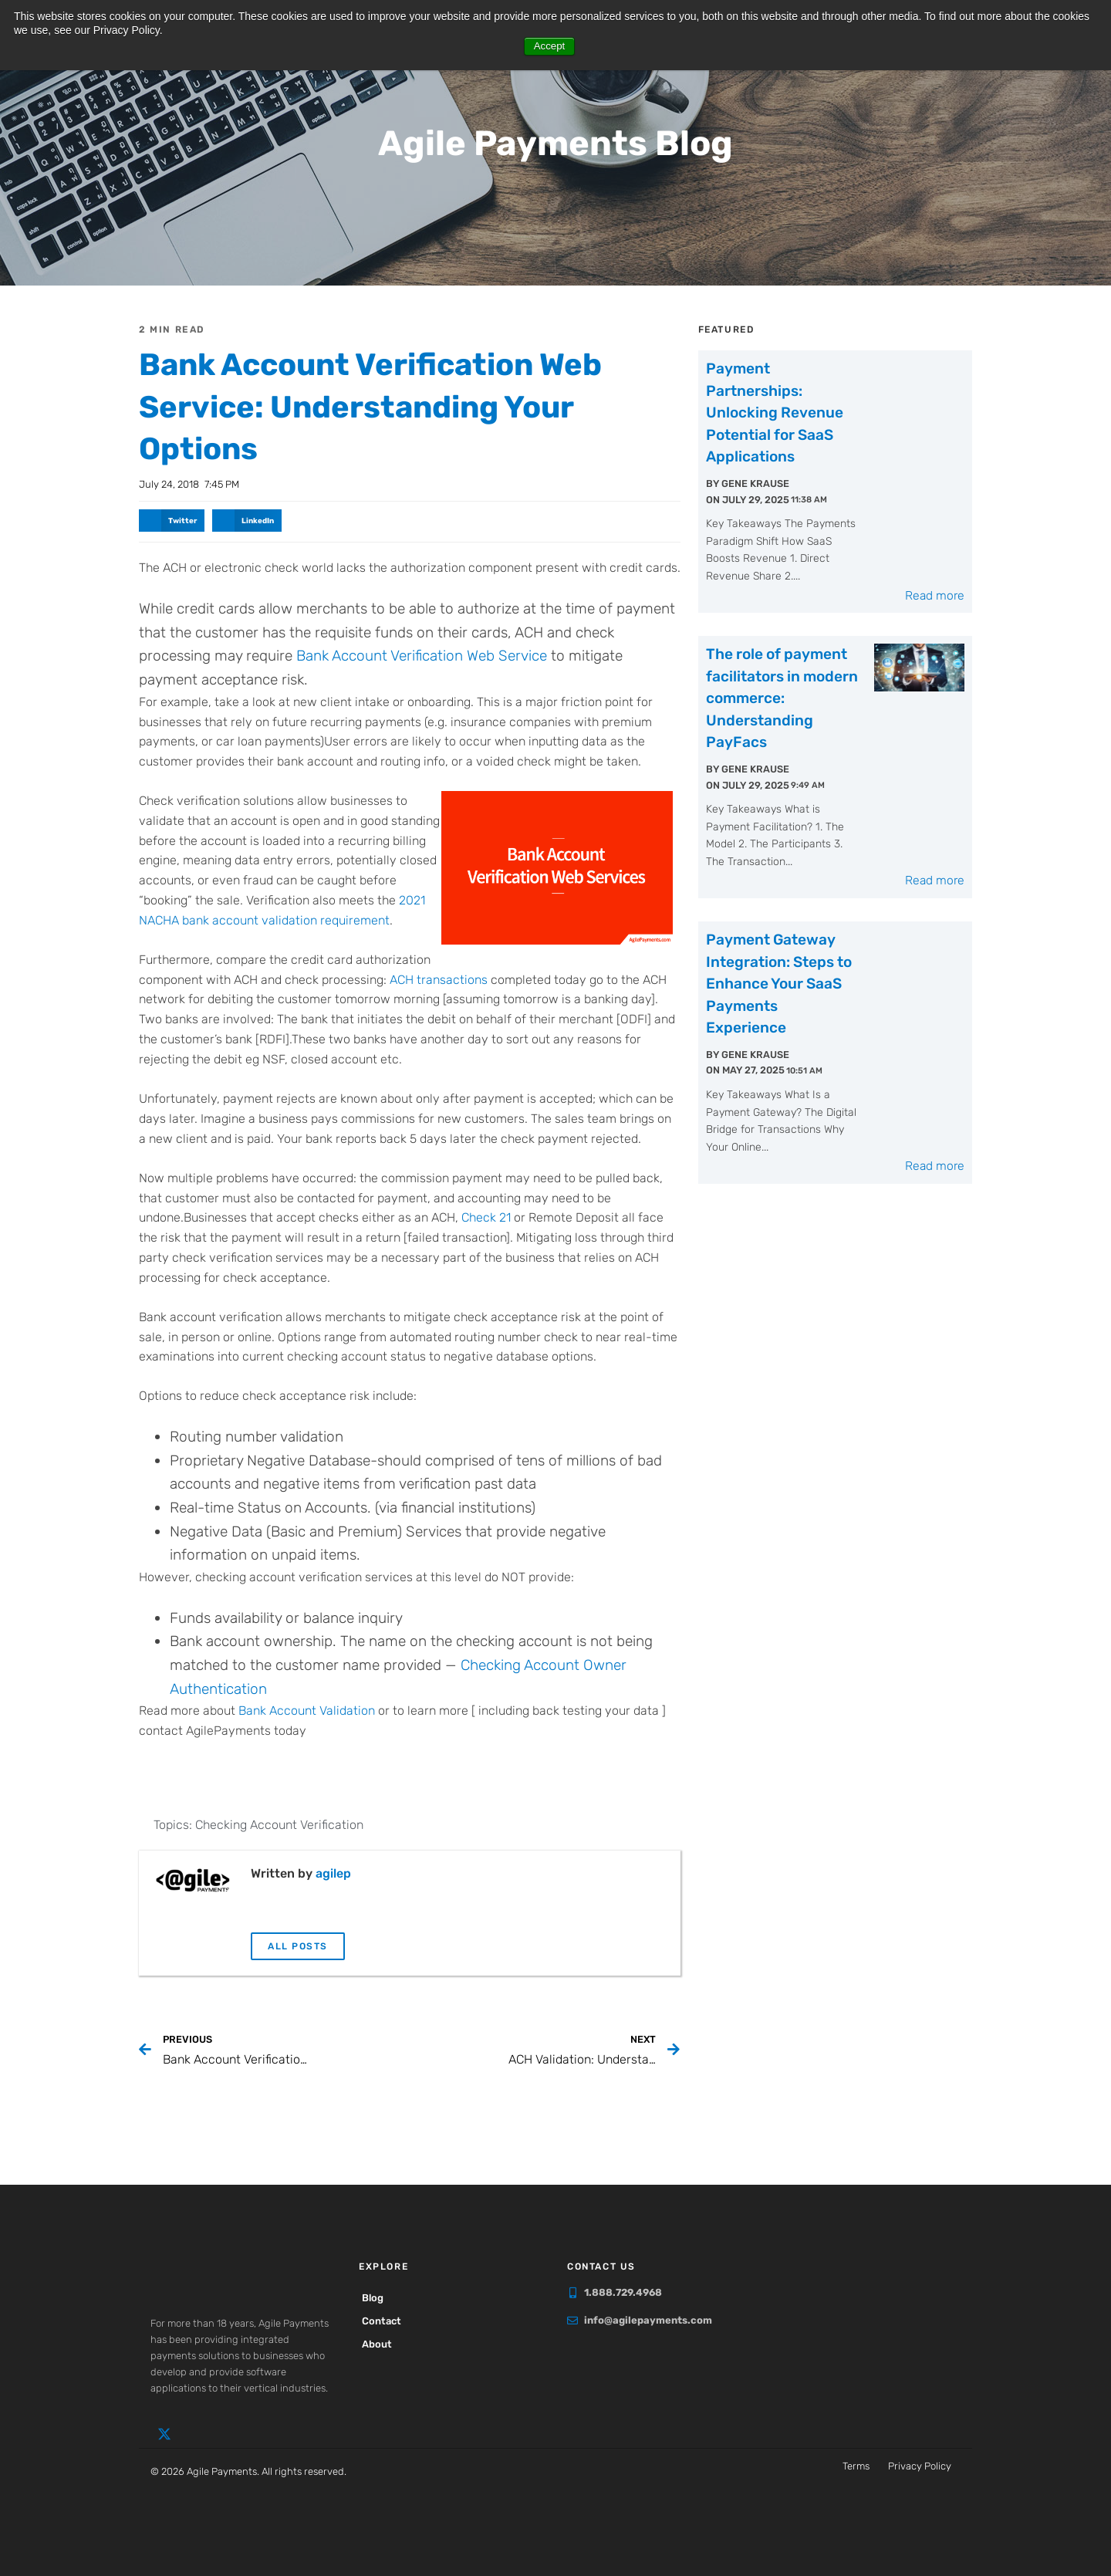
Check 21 (486, 1216)
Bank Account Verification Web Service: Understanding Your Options (404, 405)
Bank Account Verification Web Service (421, 655)
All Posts (298, 1945)
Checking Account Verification (279, 1824)
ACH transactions (439, 978)
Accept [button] (549, 46)
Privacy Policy (919, 2465)
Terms (856, 2465)
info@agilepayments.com (648, 2319)
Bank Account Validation (306, 1709)
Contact (386, 2320)
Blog (377, 2297)
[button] (171, 520)
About (381, 2343)
